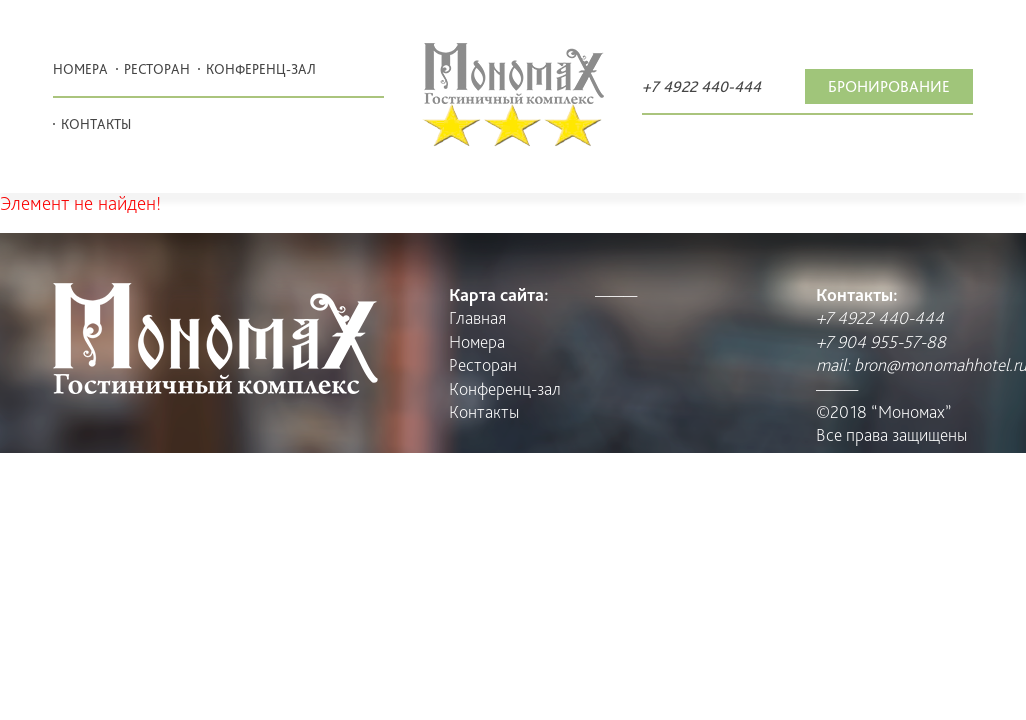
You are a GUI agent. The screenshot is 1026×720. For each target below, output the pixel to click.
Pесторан (157, 69)
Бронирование (889, 86)
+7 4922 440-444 (701, 86)
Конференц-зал (261, 69)
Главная (477, 317)
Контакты (96, 124)
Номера (80, 69)
